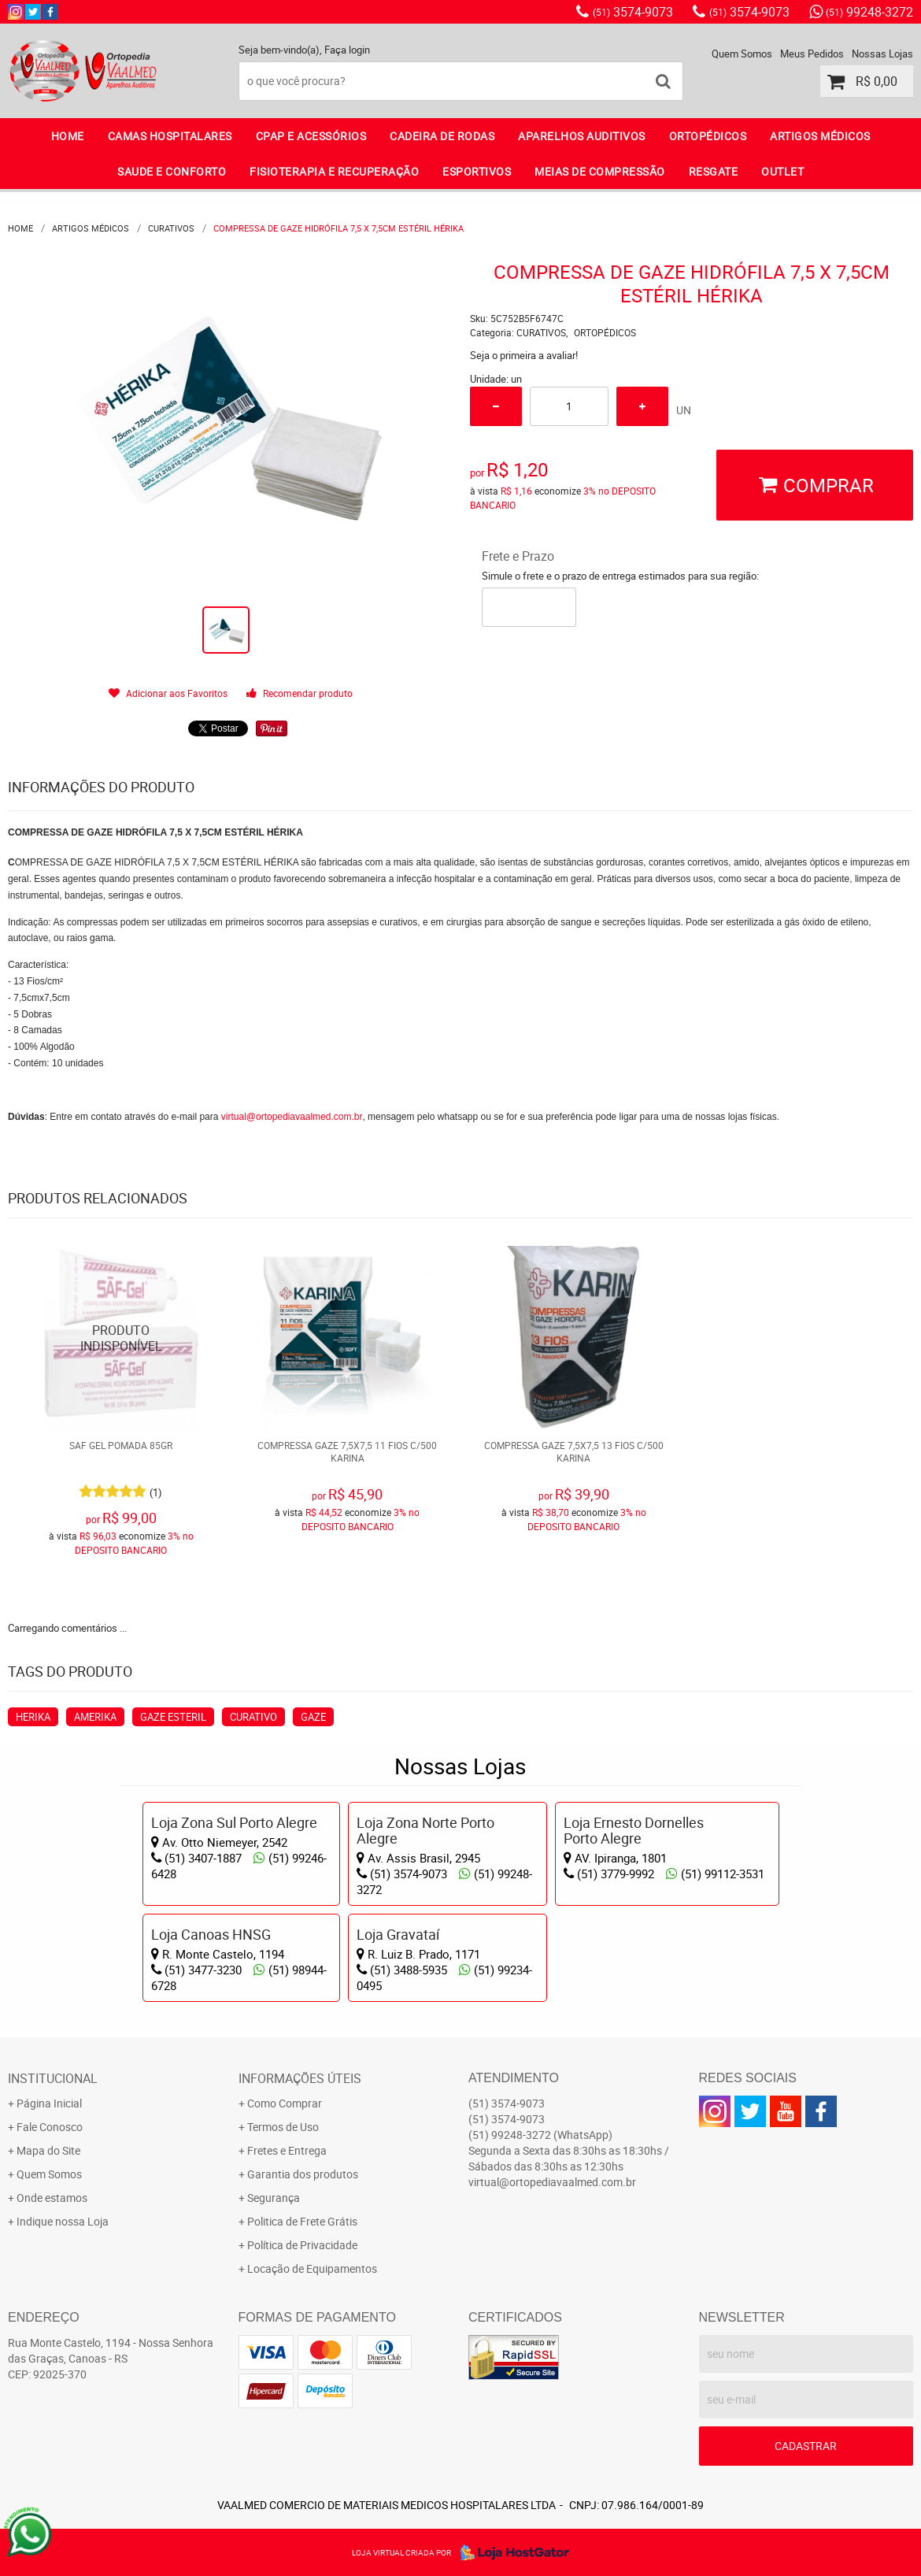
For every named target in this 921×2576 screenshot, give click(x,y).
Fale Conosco (50, 2126)
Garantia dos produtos (302, 2173)
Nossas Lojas (882, 53)
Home (67, 135)
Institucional (53, 2078)
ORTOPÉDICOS (708, 135)
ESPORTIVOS (476, 171)
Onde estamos (52, 2197)
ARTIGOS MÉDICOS (820, 135)
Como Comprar (284, 2103)
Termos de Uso (283, 2126)
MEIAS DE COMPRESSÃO (599, 171)
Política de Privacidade (302, 2244)
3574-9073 (633, 11)
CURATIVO (253, 1717)
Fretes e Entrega (287, 2150)
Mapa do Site (48, 2150)
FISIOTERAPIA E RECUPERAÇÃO (334, 171)
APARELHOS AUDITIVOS (581, 135)
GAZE (313, 1717)
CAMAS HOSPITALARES (170, 135)
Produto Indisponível (121, 1338)
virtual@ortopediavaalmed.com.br (292, 1116)
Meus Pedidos (812, 53)
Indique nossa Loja (63, 2221)
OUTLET (782, 171)
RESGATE (713, 171)
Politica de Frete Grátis (302, 2221)
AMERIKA (95, 1717)
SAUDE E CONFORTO (171, 171)
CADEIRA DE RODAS (442, 135)
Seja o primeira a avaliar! (524, 355)
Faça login (347, 50)
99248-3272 (869, 11)
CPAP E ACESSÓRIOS (311, 135)
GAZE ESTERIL (173, 1717)
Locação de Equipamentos (312, 2268)
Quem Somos (742, 53)
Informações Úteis (300, 2078)
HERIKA (33, 1717)
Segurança (273, 2197)
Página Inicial (49, 2103)
